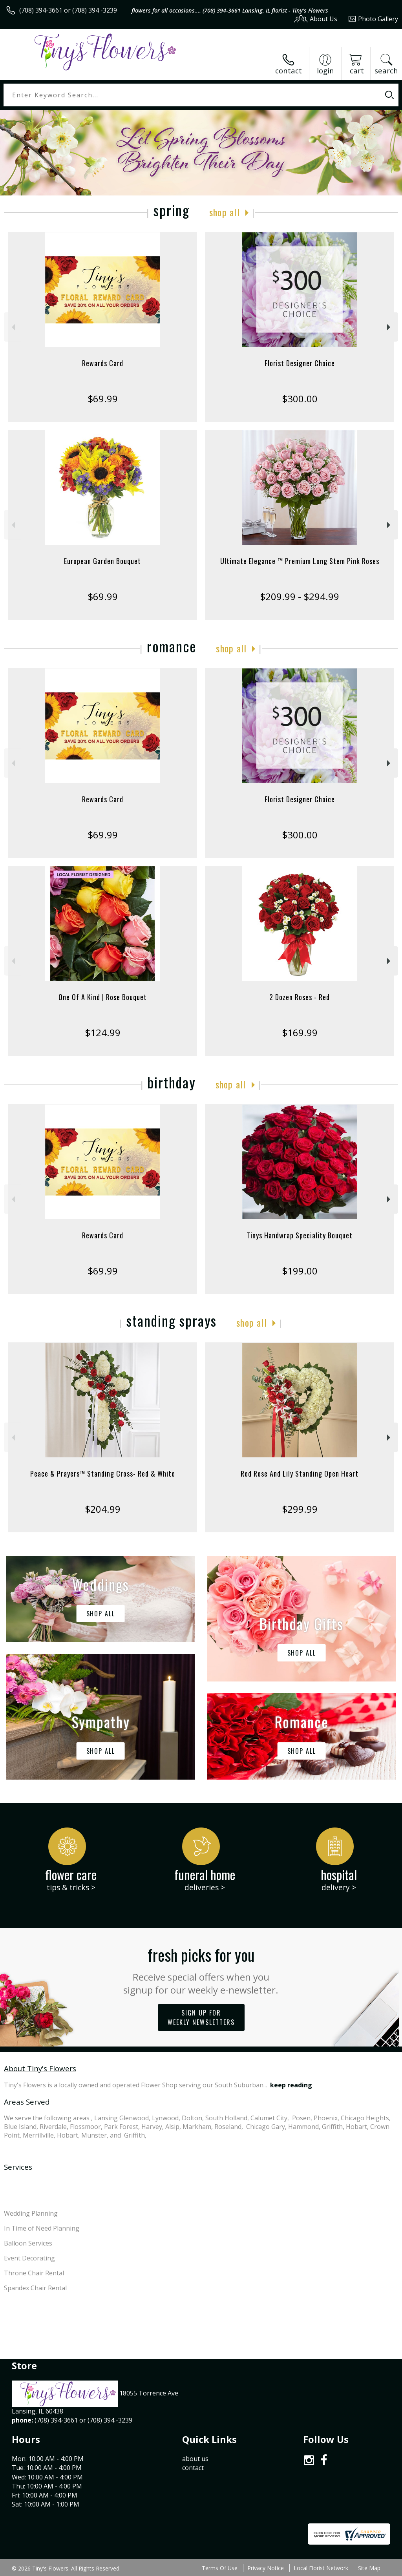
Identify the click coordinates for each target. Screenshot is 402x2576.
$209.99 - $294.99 (299, 596)
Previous (12, 327)
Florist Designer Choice (300, 363)
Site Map (369, 2568)
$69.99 (103, 398)
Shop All (224, 212)
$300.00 (300, 398)
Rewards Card (102, 363)
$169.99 (300, 1032)
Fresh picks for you (201, 1969)
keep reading (291, 2085)
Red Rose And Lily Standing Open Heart (299, 1473)
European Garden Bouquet (102, 561)
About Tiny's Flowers (40, 2068)
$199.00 (300, 1270)
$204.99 (103, 1509)
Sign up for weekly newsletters (201, 2017)
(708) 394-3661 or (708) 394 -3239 (68, 10)
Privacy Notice (265, 2568)
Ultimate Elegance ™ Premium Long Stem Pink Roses (299, 561)
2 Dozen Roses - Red (299, 997)
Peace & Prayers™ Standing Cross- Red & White (102, 1473)
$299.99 (300, 1509)
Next (389, 327)
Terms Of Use (220, 2568)
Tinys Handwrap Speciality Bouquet (300, 1235)
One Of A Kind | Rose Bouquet (102, 997)
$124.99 (103, 1032)
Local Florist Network (321, 2568)
